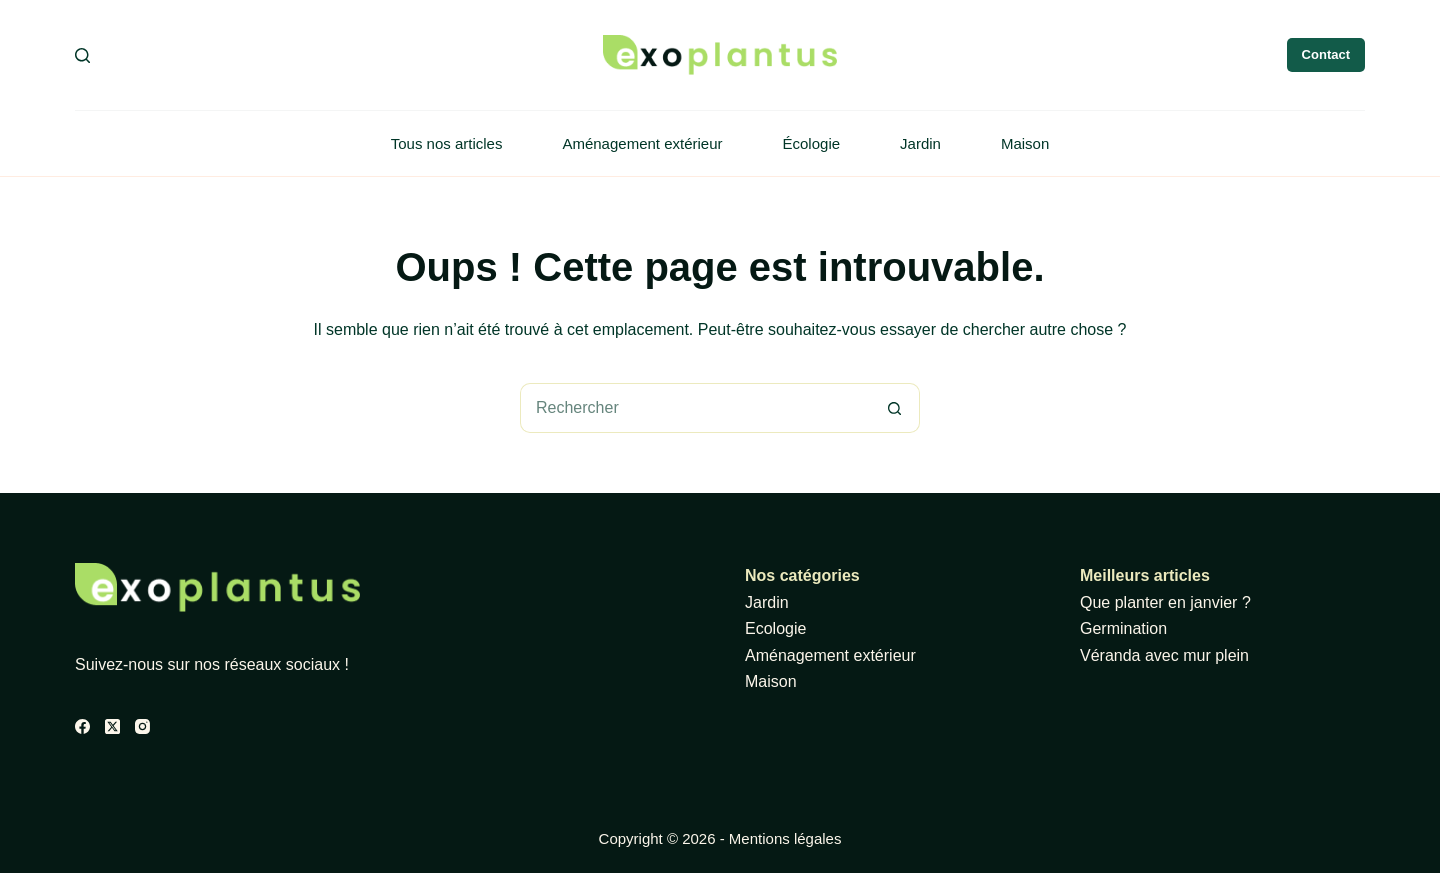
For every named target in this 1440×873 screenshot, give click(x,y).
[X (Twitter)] (112, 726)
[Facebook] (82, 726)
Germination (1123, 628)
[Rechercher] (82, 55)
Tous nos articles (447, 143)
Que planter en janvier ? (1165, 602)
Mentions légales (785, 838)
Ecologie (775, 628)
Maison (1025, 143)
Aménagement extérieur (642, 143)
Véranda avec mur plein (1164, 655)
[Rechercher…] (695, 408)
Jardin (920, 143)
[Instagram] (142, 726)
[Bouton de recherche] (895, 408)
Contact (1326, 54)
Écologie (812, 143)
